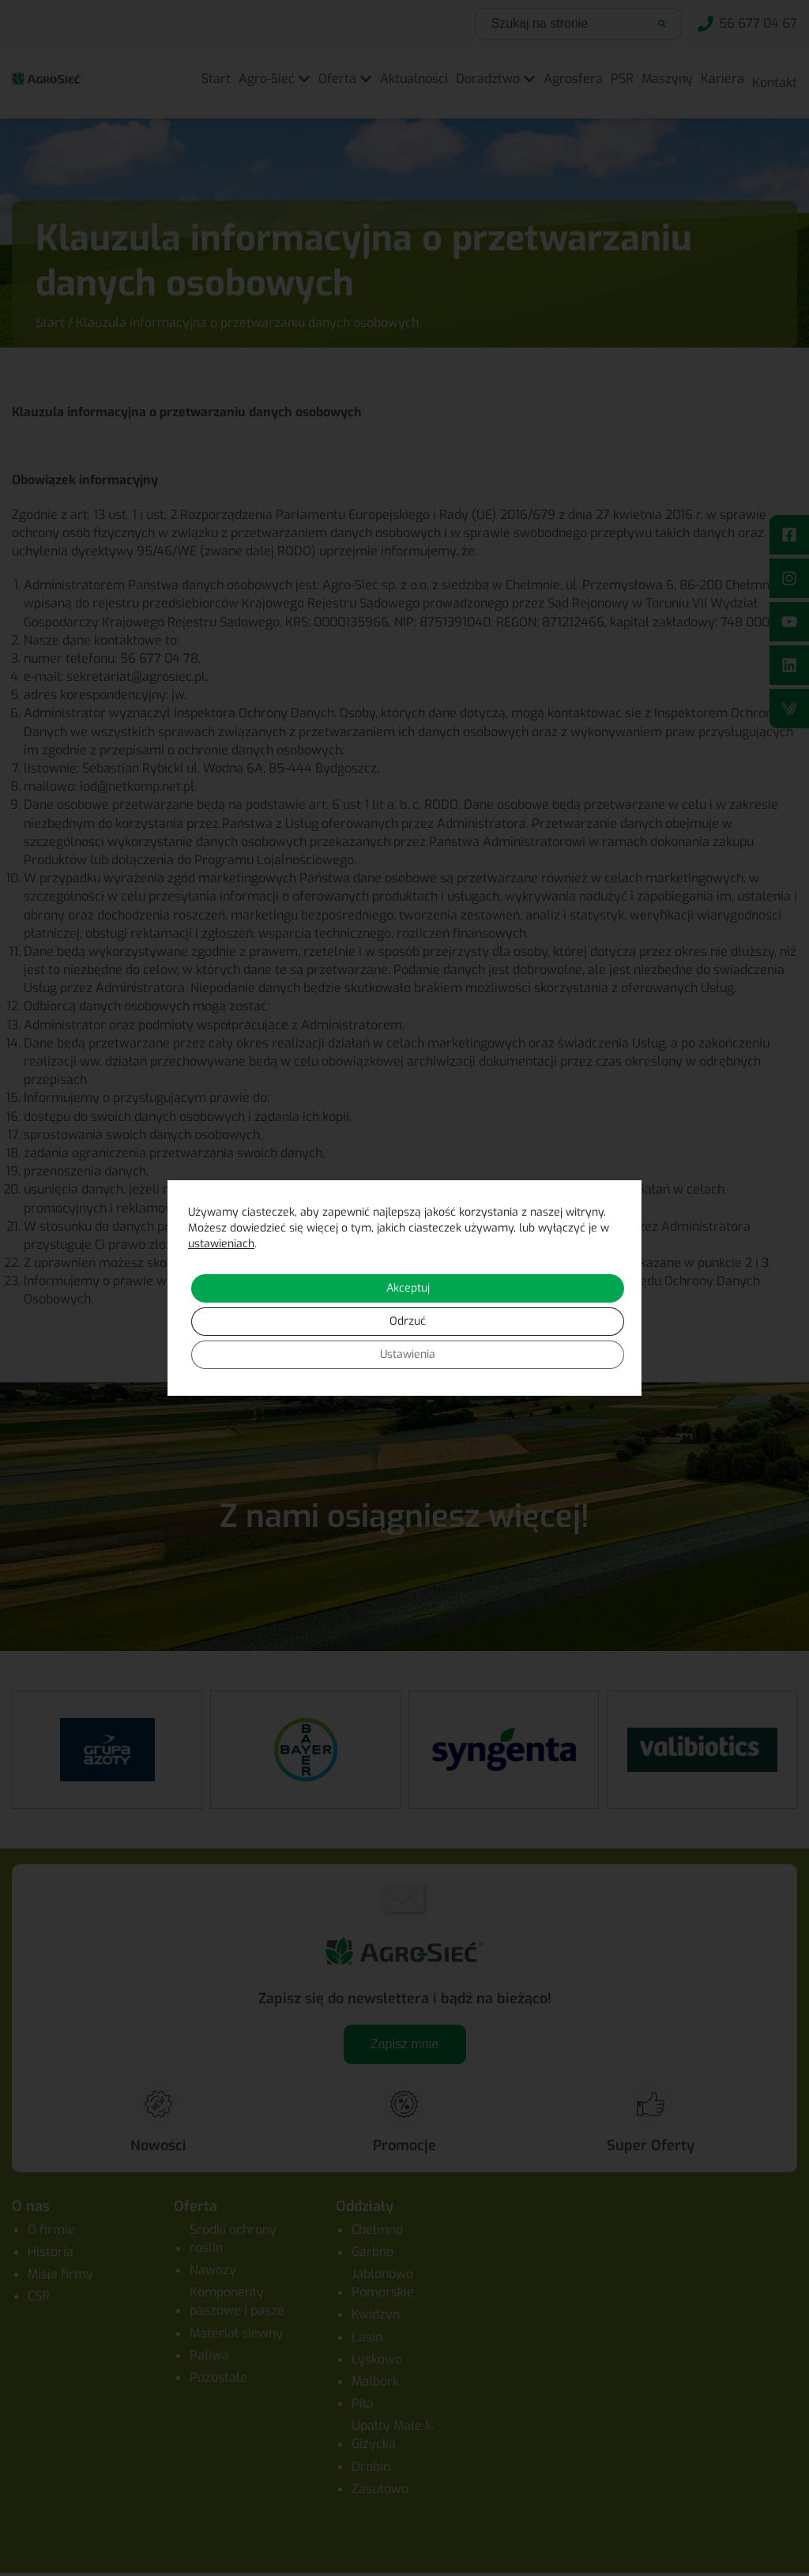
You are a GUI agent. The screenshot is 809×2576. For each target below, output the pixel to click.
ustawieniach (221, 1243)
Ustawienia (407, 1354)
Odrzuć (407, 1321)
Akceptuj (408, 1288)
